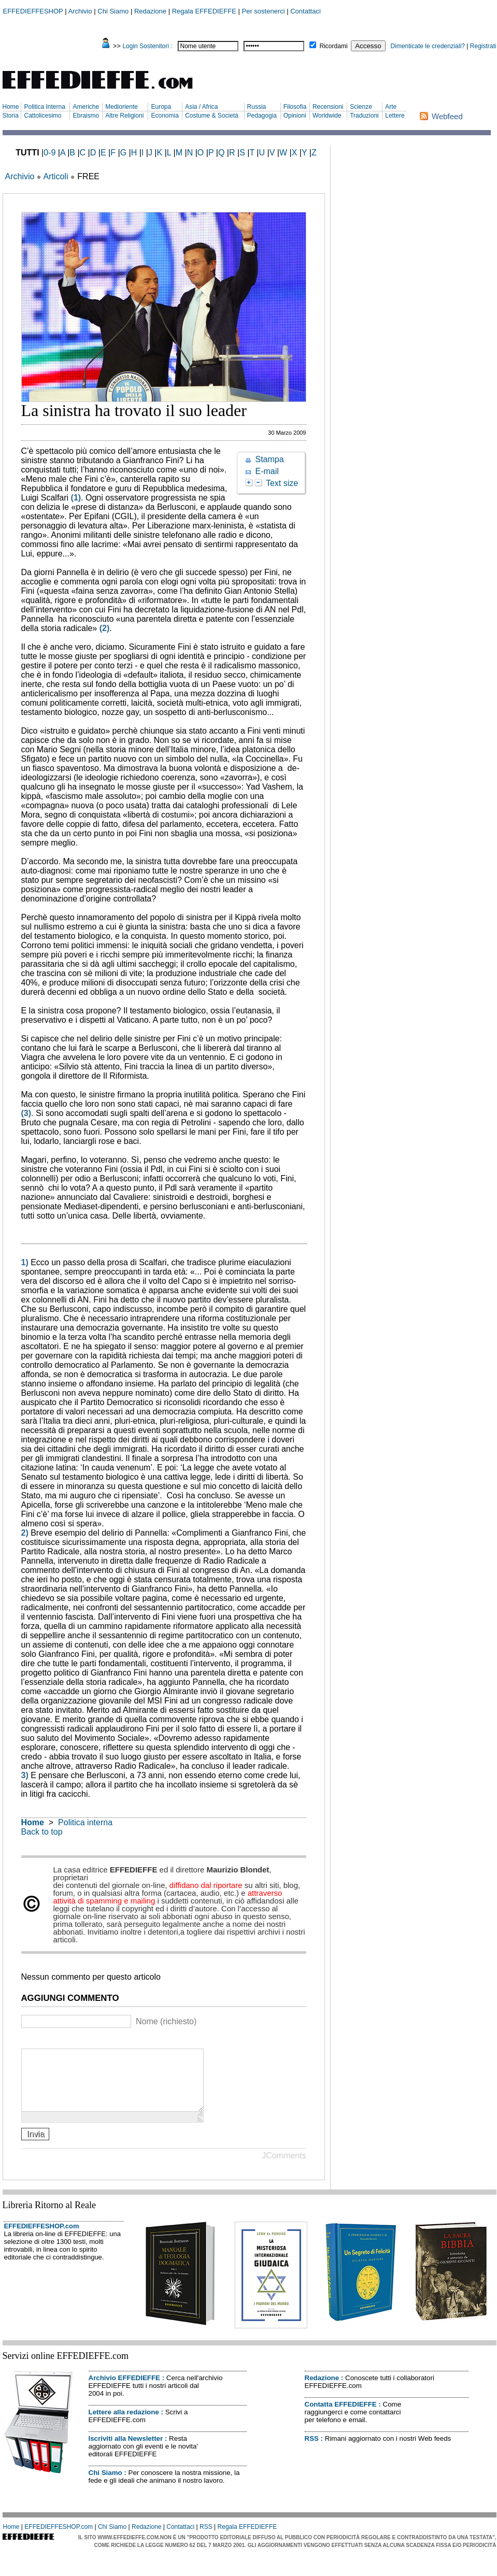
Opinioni (294, 115)
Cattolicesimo (42, 115)
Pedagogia (262, 115)
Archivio (80, 11)
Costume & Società (211, 115)
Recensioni (328, 106)
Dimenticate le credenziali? (428, 46)
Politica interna (85, 1822)
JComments (284, 2168)
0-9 (49, 152)
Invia (36, 2146)
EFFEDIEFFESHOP (33, 11)
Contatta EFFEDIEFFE (341, 2417)
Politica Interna (44, 106)
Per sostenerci (263, 11)
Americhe (86, 106)
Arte (390, 106)
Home (11, 106)
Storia (11, 115)
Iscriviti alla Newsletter (126, 2451)
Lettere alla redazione (124, 2424)
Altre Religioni (124, 115)
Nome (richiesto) (166, 2021)
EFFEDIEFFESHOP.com (41, 2238)
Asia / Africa (201, 106)
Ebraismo (86, 115)
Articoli (55, 176)
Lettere (394, 115)
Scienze (361, 106)
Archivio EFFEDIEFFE (124, 2390)
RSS (312, 2451)
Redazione (150, 11)
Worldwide (327, 115)
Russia (256, 106)
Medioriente (121, 106)
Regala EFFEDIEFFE (204, 11)
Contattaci (305, 11)
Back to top (42, 1831)
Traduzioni (364, 115)
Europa (161, 106)
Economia (164, 115)
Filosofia (295, 106)
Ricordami (334, 46)
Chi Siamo (113, 11)
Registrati (483, 46)
